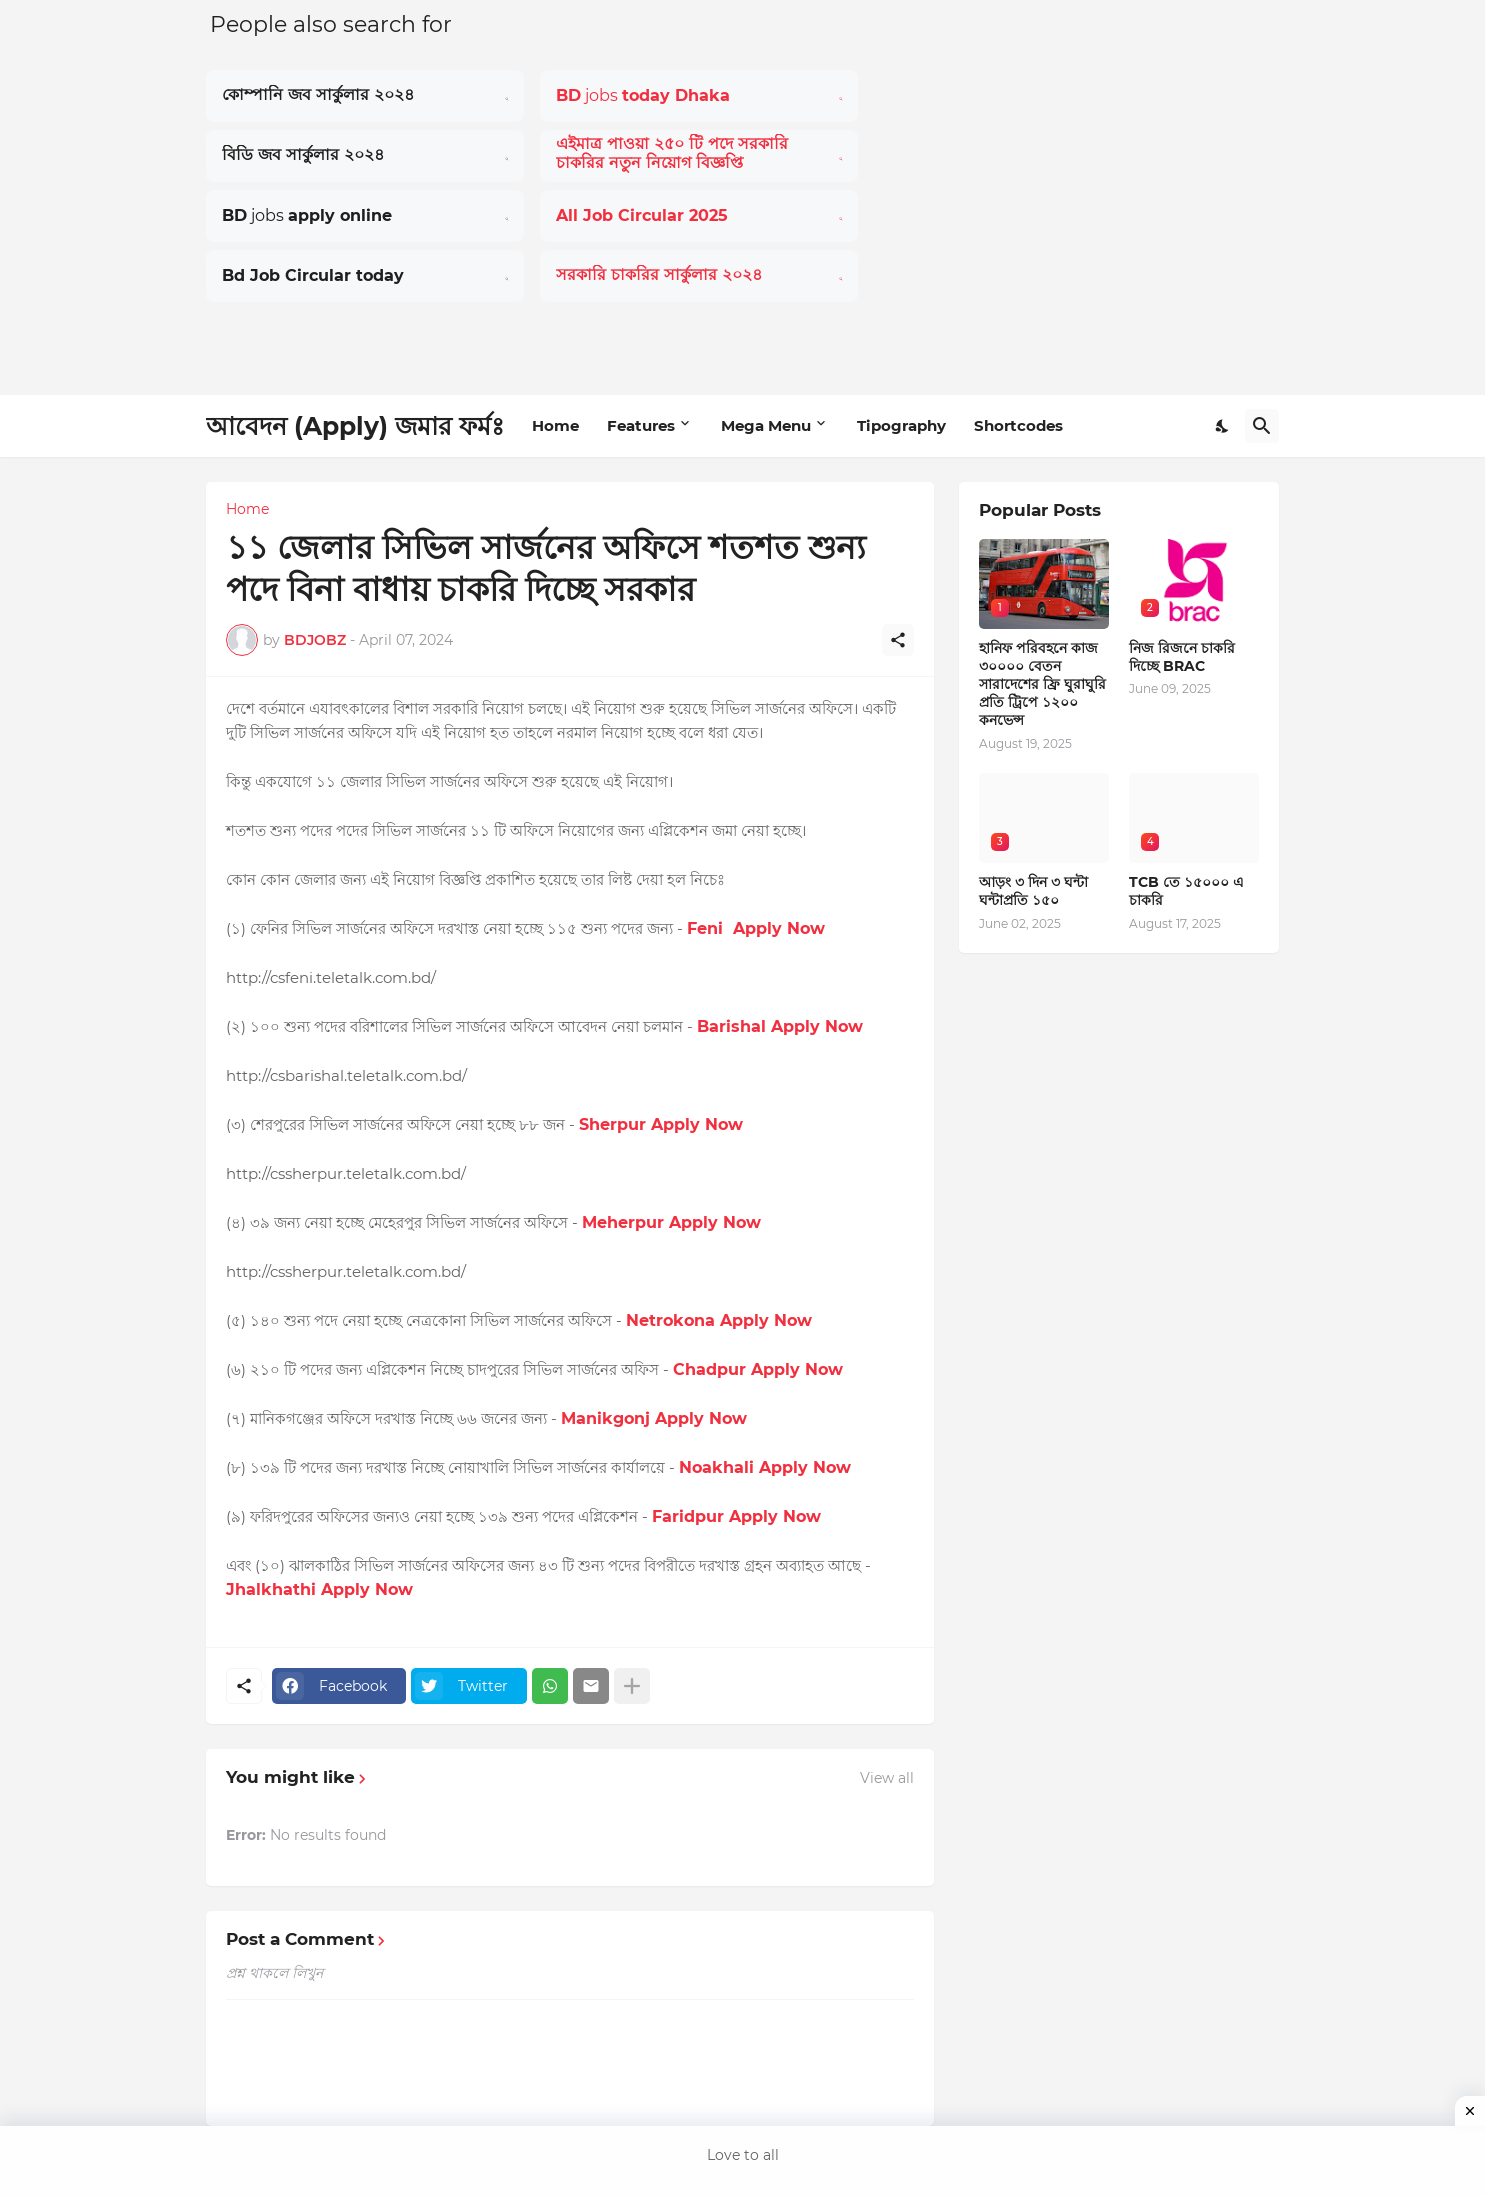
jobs (643, 95)
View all (887, 1778)
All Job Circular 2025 (642, 215)
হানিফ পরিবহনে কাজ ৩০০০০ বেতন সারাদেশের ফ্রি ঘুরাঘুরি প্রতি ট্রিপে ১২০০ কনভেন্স (1042, 684)
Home (555, 425)
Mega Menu (766, 425)
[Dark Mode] (1223, 426)
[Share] (898, 640)
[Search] (1262, 426)
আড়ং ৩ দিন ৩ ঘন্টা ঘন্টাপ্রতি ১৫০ (1033, 891)
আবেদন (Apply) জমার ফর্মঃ (355, 426)
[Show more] (632, 1686)
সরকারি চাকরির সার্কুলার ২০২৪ (659, 274)
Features (641, 425)
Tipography (901, 425)
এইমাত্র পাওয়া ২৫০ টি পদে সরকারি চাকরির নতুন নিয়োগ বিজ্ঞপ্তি (672, 153)
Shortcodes (1018, 425)
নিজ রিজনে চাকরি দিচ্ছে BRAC (1182, 657)
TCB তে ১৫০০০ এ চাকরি (1186, 891)
